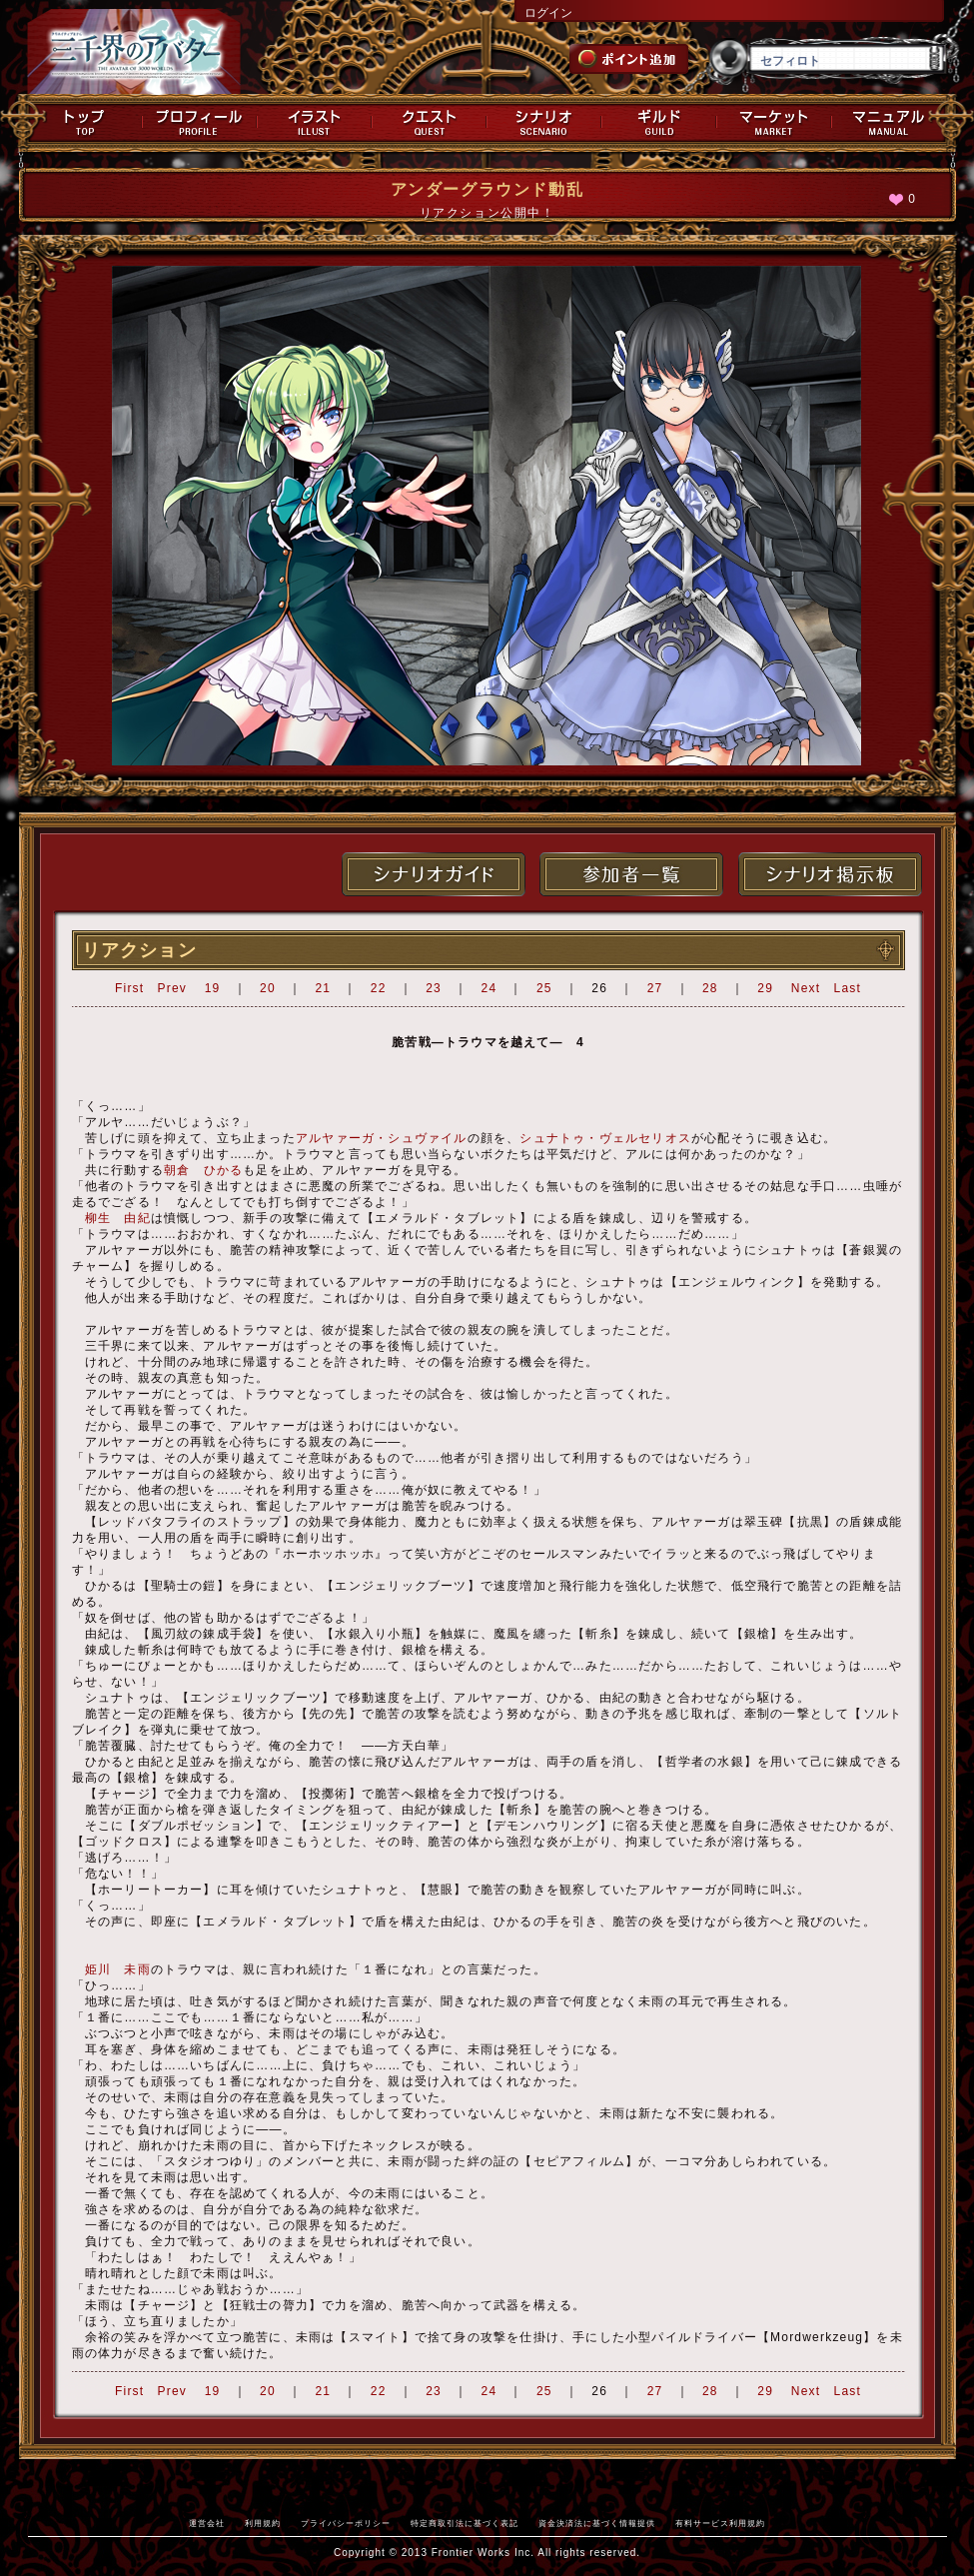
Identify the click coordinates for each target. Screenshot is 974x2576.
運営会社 (207, 2523)
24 (489, 988)
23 (434, 988)
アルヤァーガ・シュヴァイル (382, 1138)
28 (710, 988)
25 (544, 988)
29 (765, 988)
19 (213, 988)
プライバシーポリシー (346, 2523)
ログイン (548, 13)
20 (268, 988)
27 (655, 988)
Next (805, 988)
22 (379, 988)
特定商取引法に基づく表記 (464, 2523)
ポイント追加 (628, 59)
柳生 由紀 (118, 1218)
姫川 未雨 (118, 1969)
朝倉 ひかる (203, 1170)
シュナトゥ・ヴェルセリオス (605, 1138)
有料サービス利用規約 (720, 2523)
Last (847, 988)
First (129, 988)
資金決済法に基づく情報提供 (596, 2523)
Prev (172, 988)
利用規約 (263, 2523)
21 (323, 988)
